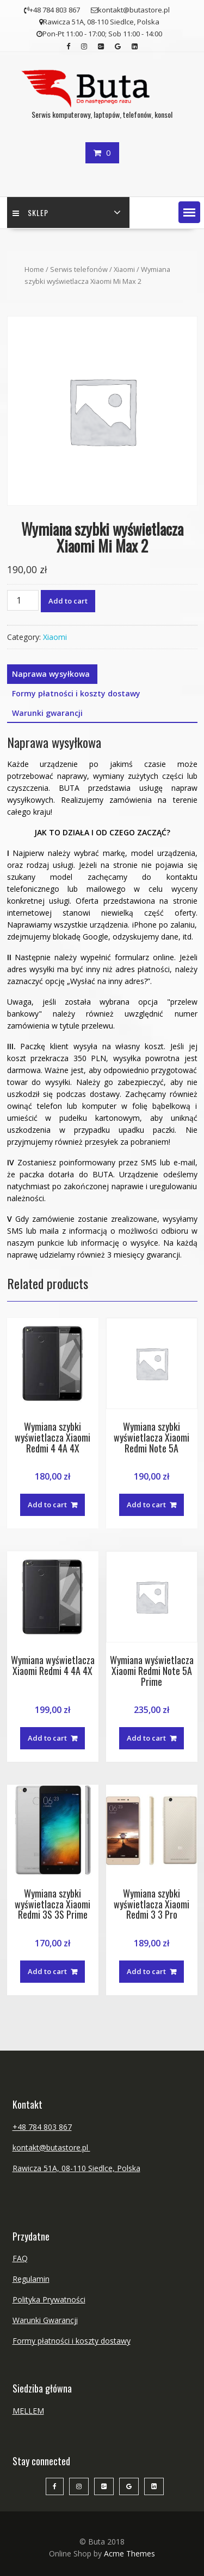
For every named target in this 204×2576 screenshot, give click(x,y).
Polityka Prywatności (49, 2299)
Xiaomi (124, 269)
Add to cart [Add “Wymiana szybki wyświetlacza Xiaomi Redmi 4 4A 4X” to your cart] (47, 1504)
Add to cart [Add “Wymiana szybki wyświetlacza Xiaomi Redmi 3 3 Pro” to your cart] (146, 1971)
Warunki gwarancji (47, 713)
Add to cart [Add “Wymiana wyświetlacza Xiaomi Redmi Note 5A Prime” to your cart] (146, 1738)
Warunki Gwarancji (45, 2320)
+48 (20, 2127)
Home (34, 269)
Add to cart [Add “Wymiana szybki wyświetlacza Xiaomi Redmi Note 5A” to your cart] (146, 1504)
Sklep (30, 212)
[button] (189, 212)
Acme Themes (129, 2553)
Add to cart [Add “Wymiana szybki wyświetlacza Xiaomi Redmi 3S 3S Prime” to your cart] (47, 1971)
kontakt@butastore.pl (51, 2147)
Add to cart (68, 601)
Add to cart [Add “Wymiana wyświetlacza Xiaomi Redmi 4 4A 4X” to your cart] (47, 1738)
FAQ (20, 2258)
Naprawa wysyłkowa (51, 674)
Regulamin (31, 2279)
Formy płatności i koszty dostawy (76, 693)
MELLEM (28, 2411)
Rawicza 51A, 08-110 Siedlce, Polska (76, 2168)
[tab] (50, 674)
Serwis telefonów (79, 269)
